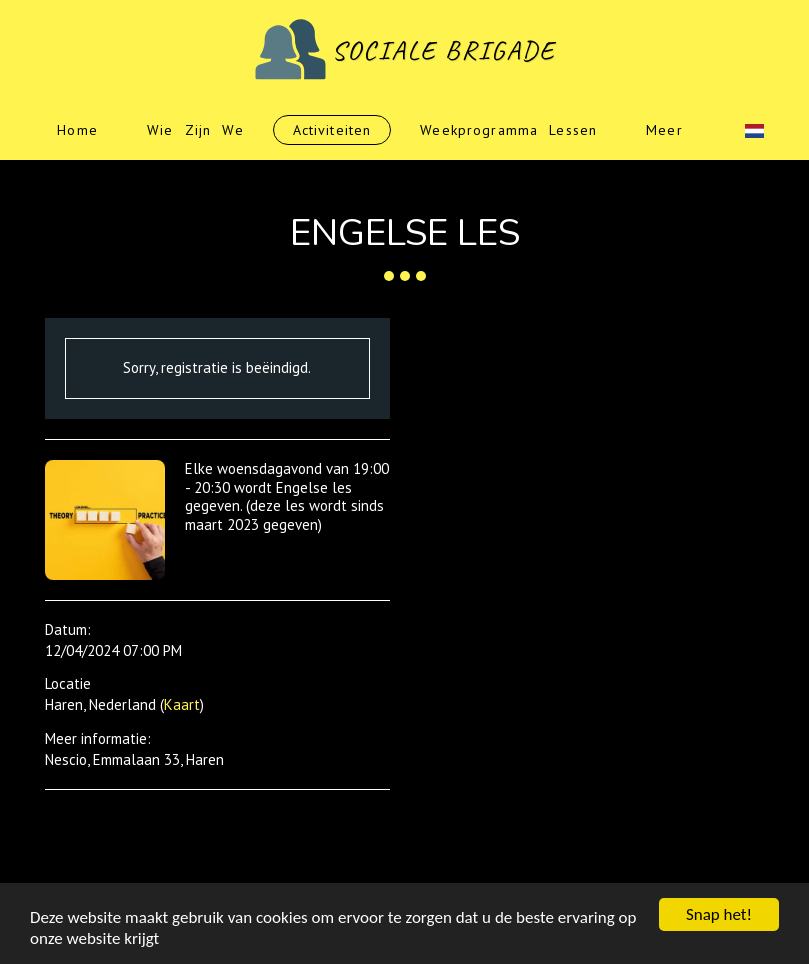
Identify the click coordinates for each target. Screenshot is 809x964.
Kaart (182, 704)
